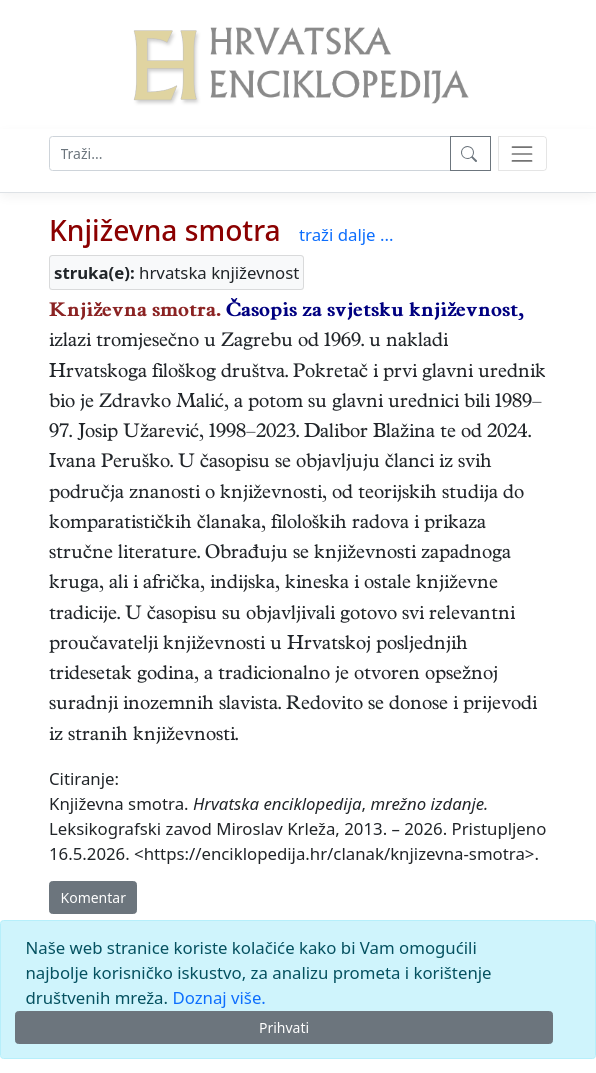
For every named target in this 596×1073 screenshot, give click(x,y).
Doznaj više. (218, 997)
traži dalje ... (346, 234)
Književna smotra (165, 230)
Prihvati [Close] (284, 1027)
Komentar (93, 897)
